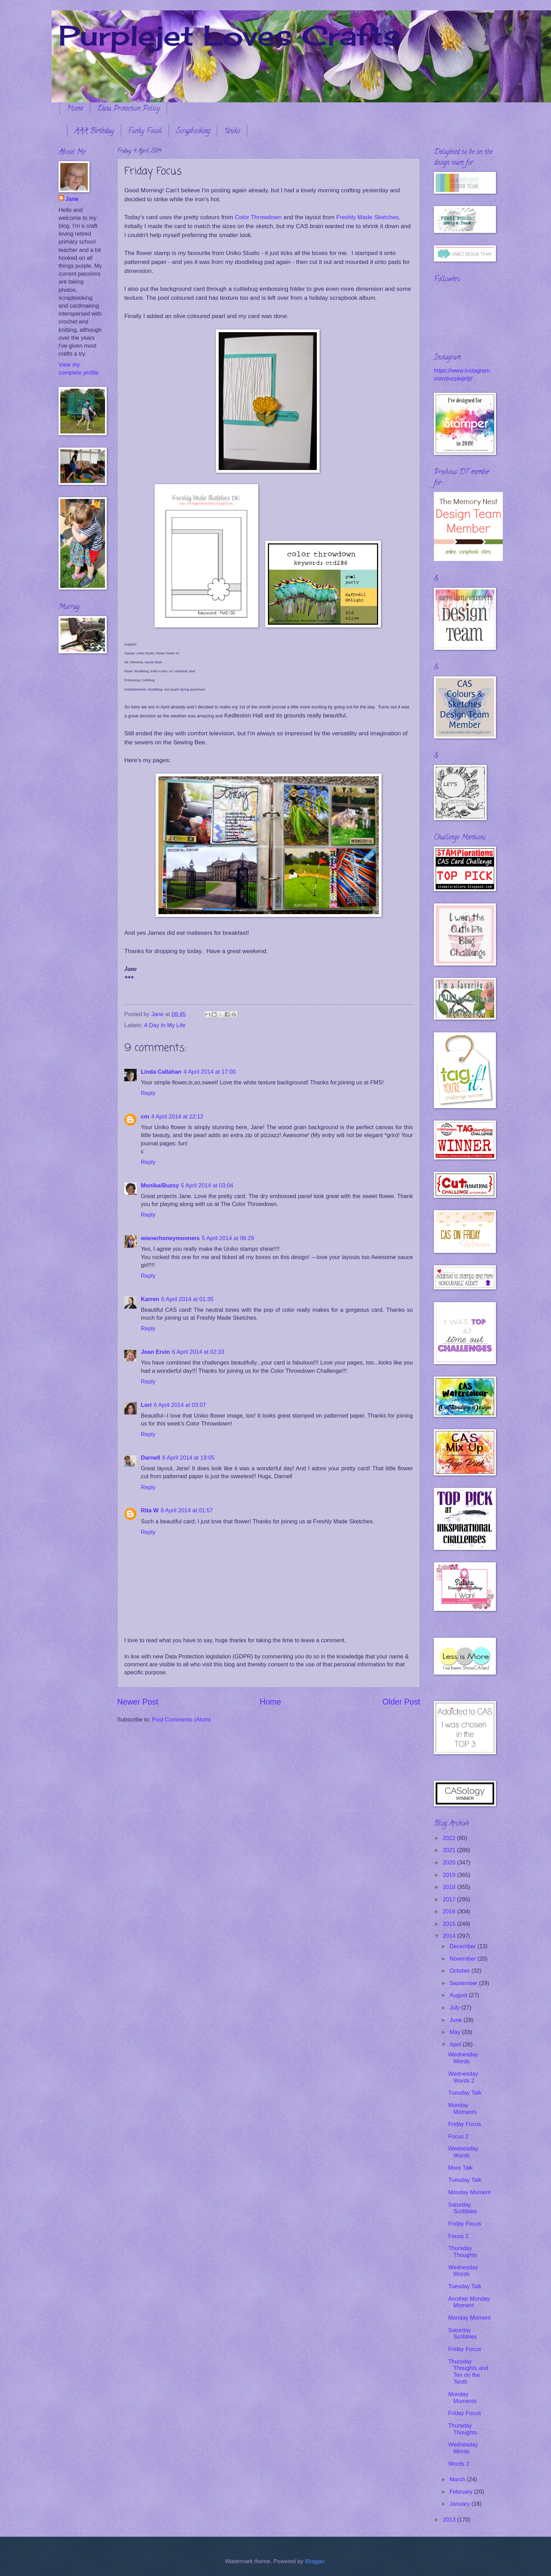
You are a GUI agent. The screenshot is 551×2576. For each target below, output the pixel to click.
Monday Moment (469, 2192)
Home (75, 109)
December (463, 1946)
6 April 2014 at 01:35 (187, 1299)
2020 (450, 1862)
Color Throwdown (258, 217)
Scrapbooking (193, 131)
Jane (72, 199)
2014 (450, 1936)
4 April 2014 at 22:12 (177, 1116)
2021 (450, 1850)
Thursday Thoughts (462, 2251)
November (463, 1958)
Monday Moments (462, 2108)
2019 (450, 1875)
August (459, 1995)
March (458, 2479)
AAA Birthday (94, 131)
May (455, 2032)
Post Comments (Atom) (181, 1719)
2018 (450, 1887)
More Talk (460, 2168)
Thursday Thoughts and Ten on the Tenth (468, 2371)
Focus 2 (458, 2136)
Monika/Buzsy (160, 1185)
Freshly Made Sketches (367, 217)
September (464, 1983)
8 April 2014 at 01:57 (186, 1510)
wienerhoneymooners (170, 1238)
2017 (450, 1899)
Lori (146, 1405)
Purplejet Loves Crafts (229, 35)
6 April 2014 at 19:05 (188, 1457)
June (456, 2020)
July (455, 2007)
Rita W (149, 1510)
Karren (150, 1299)
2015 (450, 1924)
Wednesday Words (463, 2058)
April (455, 2044)
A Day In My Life (164, 1025)
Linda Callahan (161, 1072)
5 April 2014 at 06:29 (228, 1238)
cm (145, 1116)
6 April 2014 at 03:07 (180, 1405)
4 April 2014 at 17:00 (210, 1072)
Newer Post (137, 1701)
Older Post (401, 1701)
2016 (450, 1911)
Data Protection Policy (128, 109)
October (460, 1970)
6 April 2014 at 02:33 (198, 1352)
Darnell (150, 1457)
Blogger (314, 2561)
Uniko (232, 131)
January (460, 2504)
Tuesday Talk (464, 2092)
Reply (148, 1093)
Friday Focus (464, 2124)
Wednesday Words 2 (463, 2077)
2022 (450, 1838)
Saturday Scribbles (462, 2208)
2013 (450, 2519)
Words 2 (458, 2464)
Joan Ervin (155, 1352)
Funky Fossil (145, 131)
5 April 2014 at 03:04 (207, 1185)
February (461, 2491)
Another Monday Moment (469, 2302)
